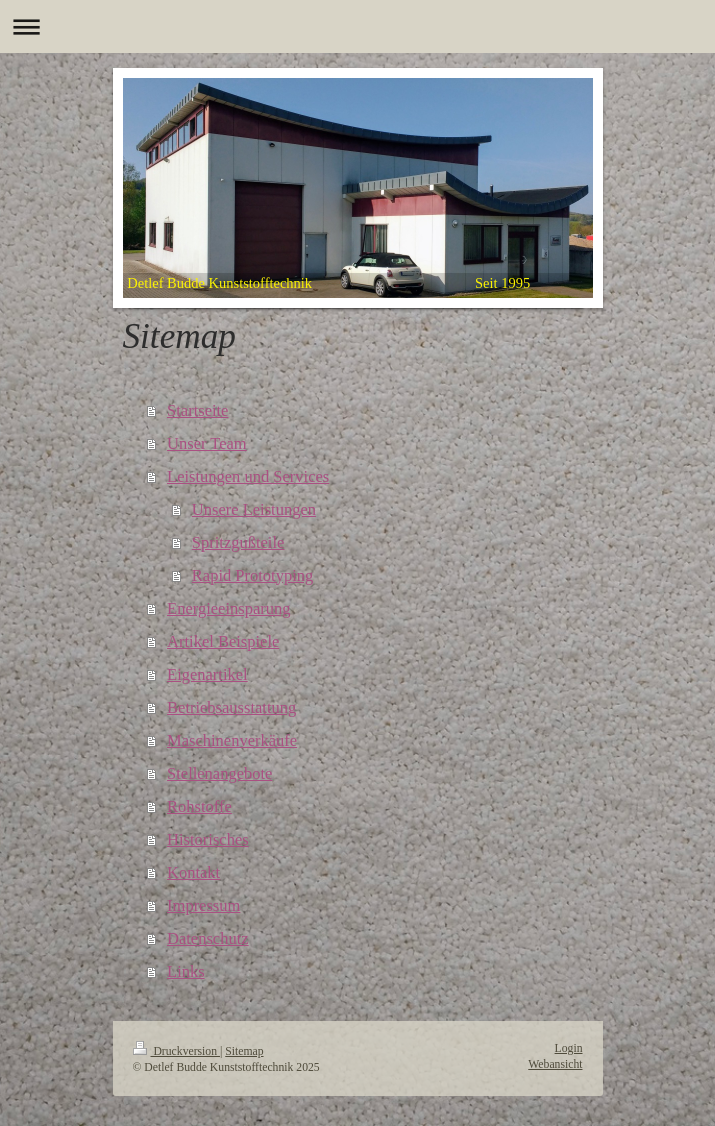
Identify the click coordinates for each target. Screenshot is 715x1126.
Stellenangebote (219, 773)
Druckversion (176, 1051)
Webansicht (555, 1064)
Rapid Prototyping (252, 575)
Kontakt (193, 872)
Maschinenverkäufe (232, 740)
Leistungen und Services (248, 476)
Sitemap (244, 1051)
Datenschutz (208, 938)
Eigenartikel (207, 674)
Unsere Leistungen (254, 509)
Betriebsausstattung (231, 707)
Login (569, 1048)
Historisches (208, 839)
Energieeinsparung (228, 608)
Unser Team (207, 443)
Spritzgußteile (238, 542)
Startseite (197, 410)
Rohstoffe (199, 806)
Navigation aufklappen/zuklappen (357, 26)
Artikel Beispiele (223, 641)
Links (186, 971)
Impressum (203, 905)
